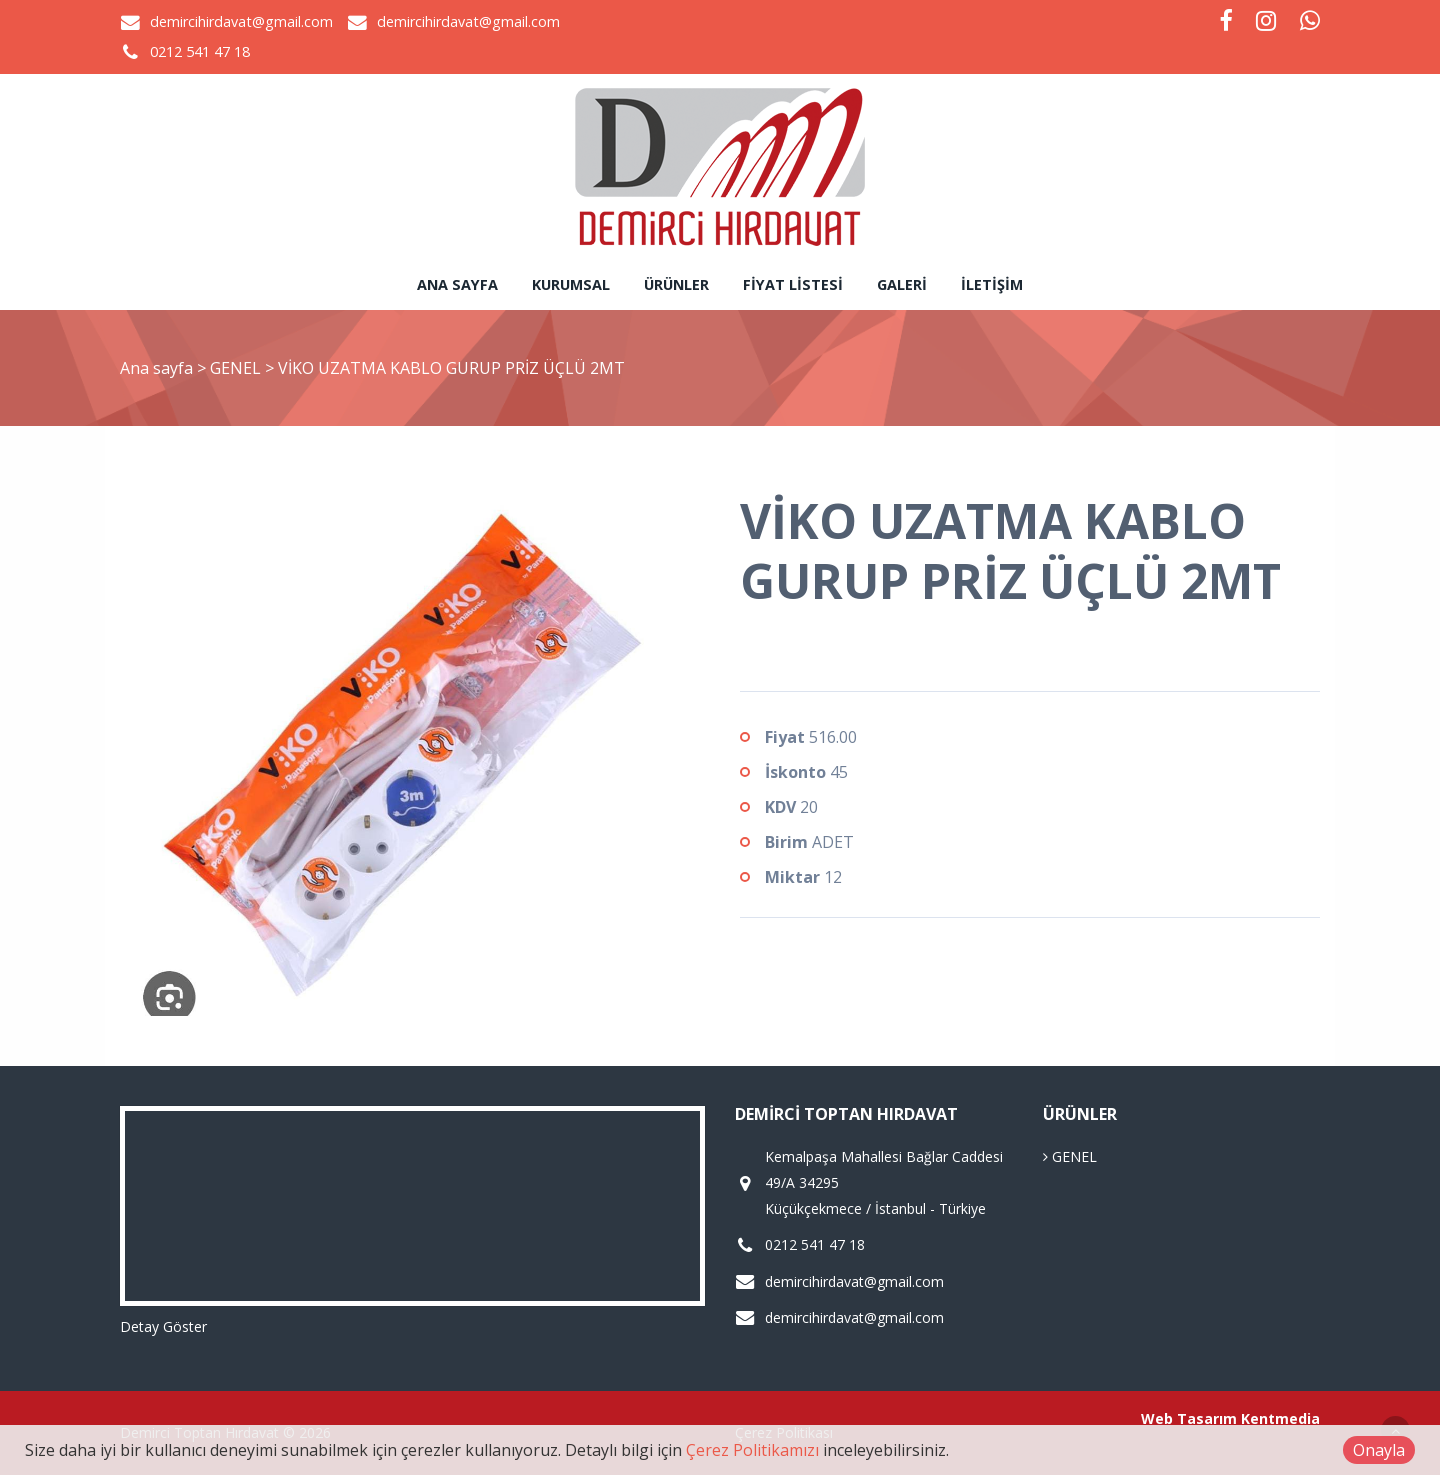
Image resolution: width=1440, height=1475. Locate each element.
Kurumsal (571, 284)
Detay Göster (163, 1326)
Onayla (1379, 1450)
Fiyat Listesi (793, 284)
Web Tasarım (1189, 1418)
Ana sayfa (457, 284)
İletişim (992, 284)
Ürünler (676, 284)
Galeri (902, 284)
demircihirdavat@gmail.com (241, 21)
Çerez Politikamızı (752, 1450)
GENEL (237, 368)
